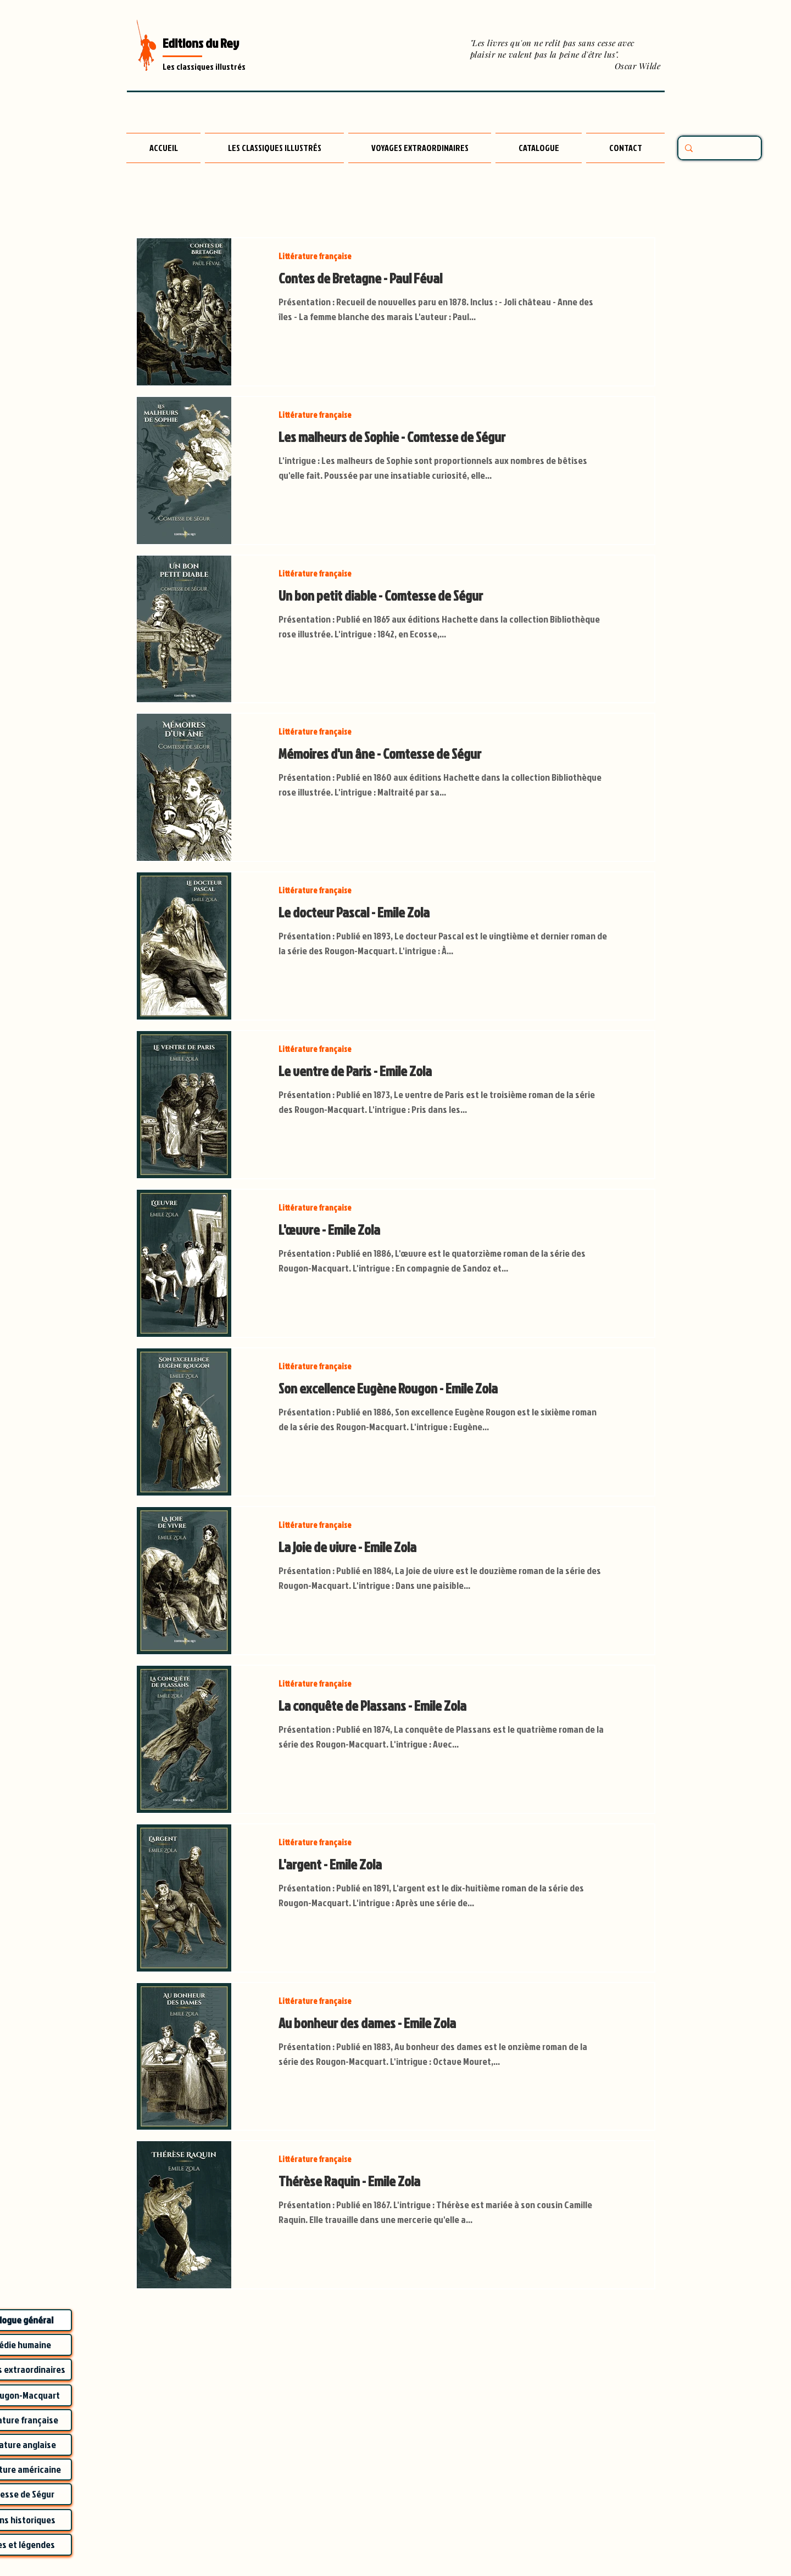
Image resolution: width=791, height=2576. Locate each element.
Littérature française (315, 256)
